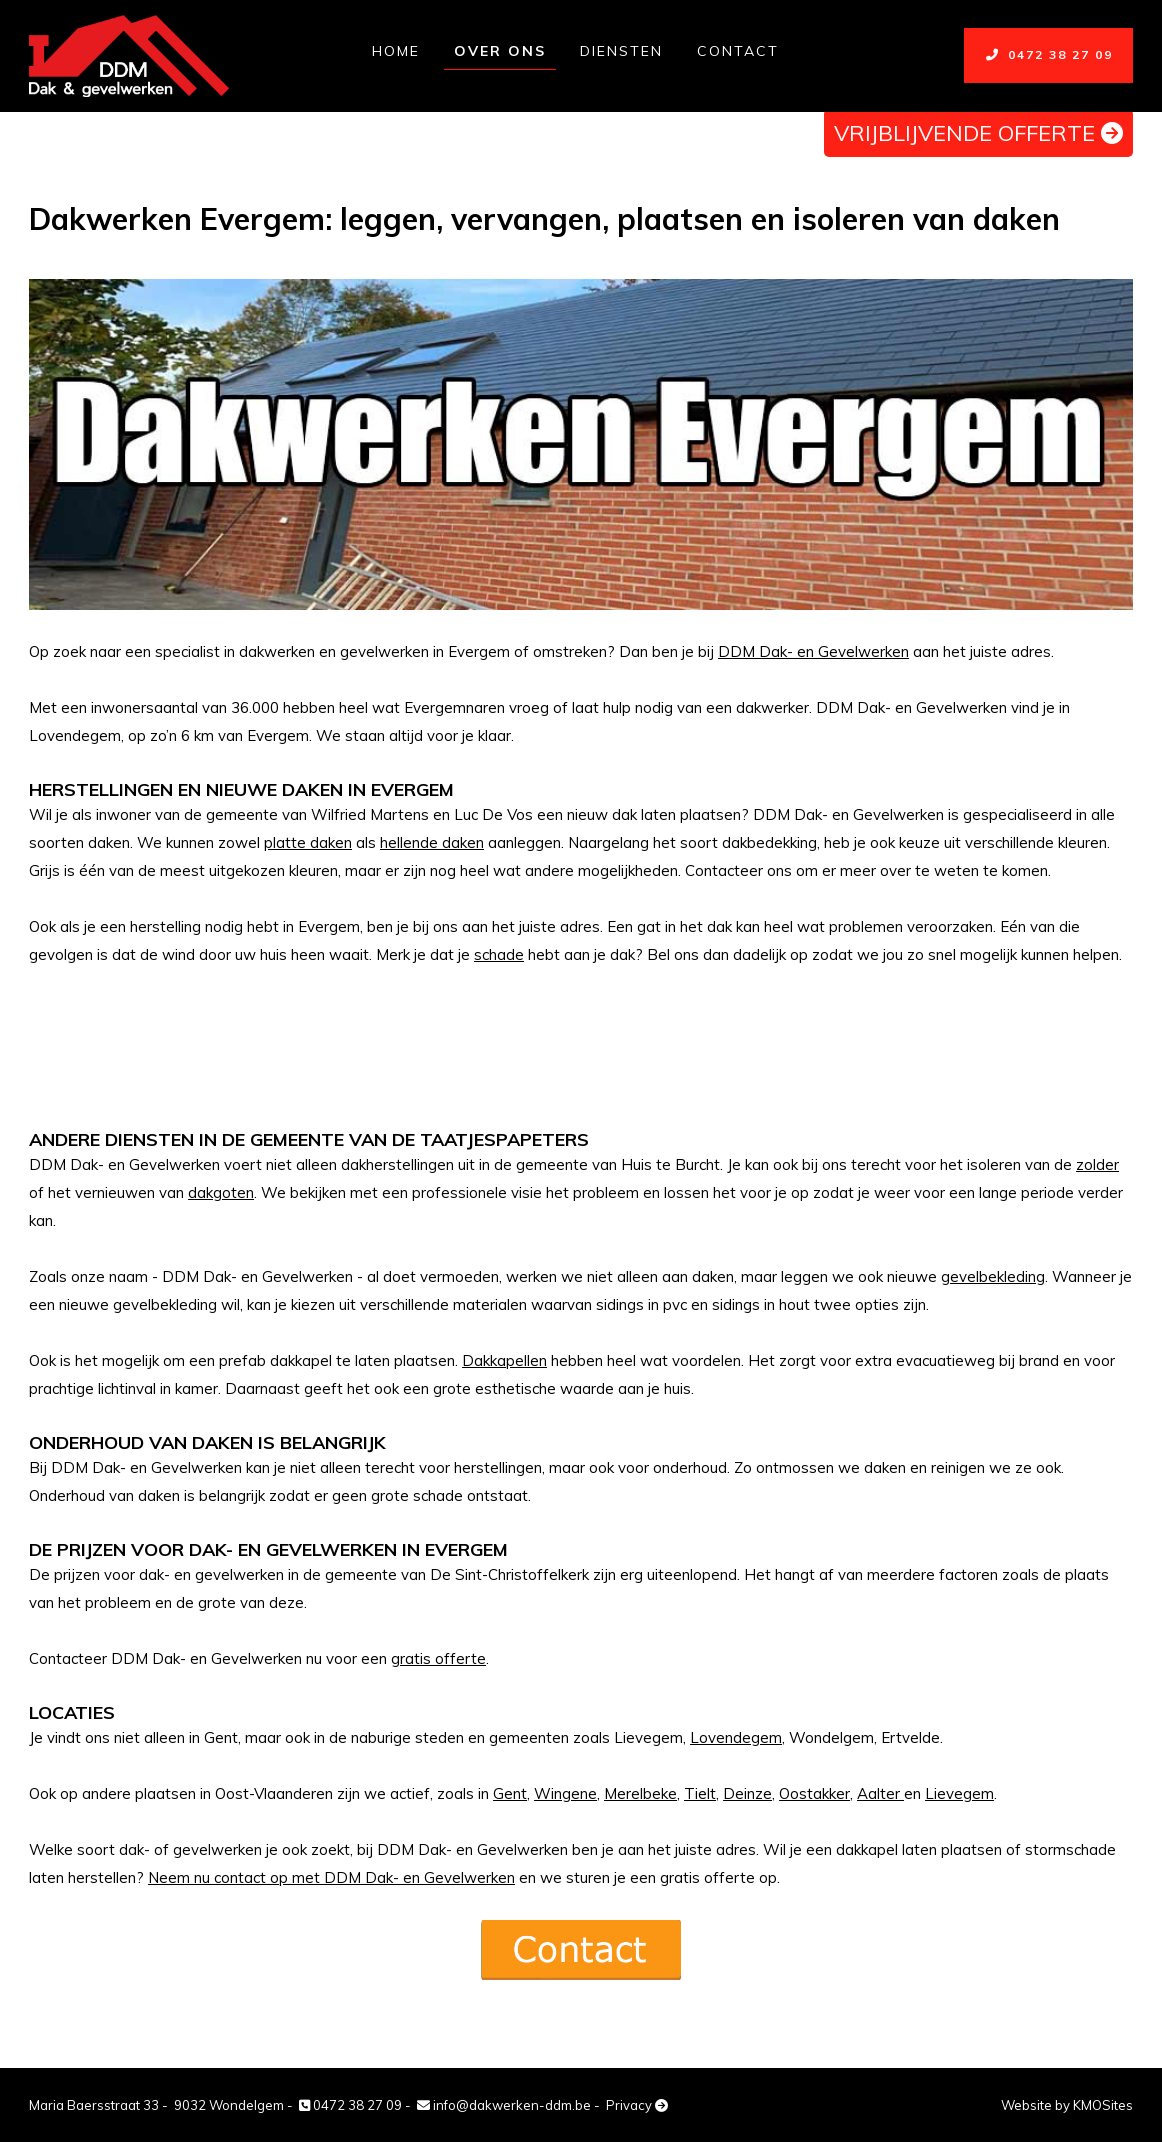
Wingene (565, 1793)
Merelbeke (640, 1793)
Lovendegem (736, 1737)
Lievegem (959, 1793)
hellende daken (432, 842)
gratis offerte (438, 1658)
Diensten (621, 51)
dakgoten (221, 1192)
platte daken (308, 842)
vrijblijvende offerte (978, 133)
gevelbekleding (993, 1276)
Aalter (880, 1793)
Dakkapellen (504, 1360)
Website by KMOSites (1067, 2105)
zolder (1097, 1164)
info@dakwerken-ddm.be (504, 2105)
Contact (738, 51)
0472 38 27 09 (1048, 54)
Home (396, 51)
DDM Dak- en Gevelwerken (813, 651)
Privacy (637, 2105)
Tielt (700, 1793)
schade (499, 954)
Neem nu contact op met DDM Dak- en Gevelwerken (331, 1877)
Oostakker (814, 1793)
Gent (510, 1793)
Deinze (747, 1793)
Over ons (500, 51)
